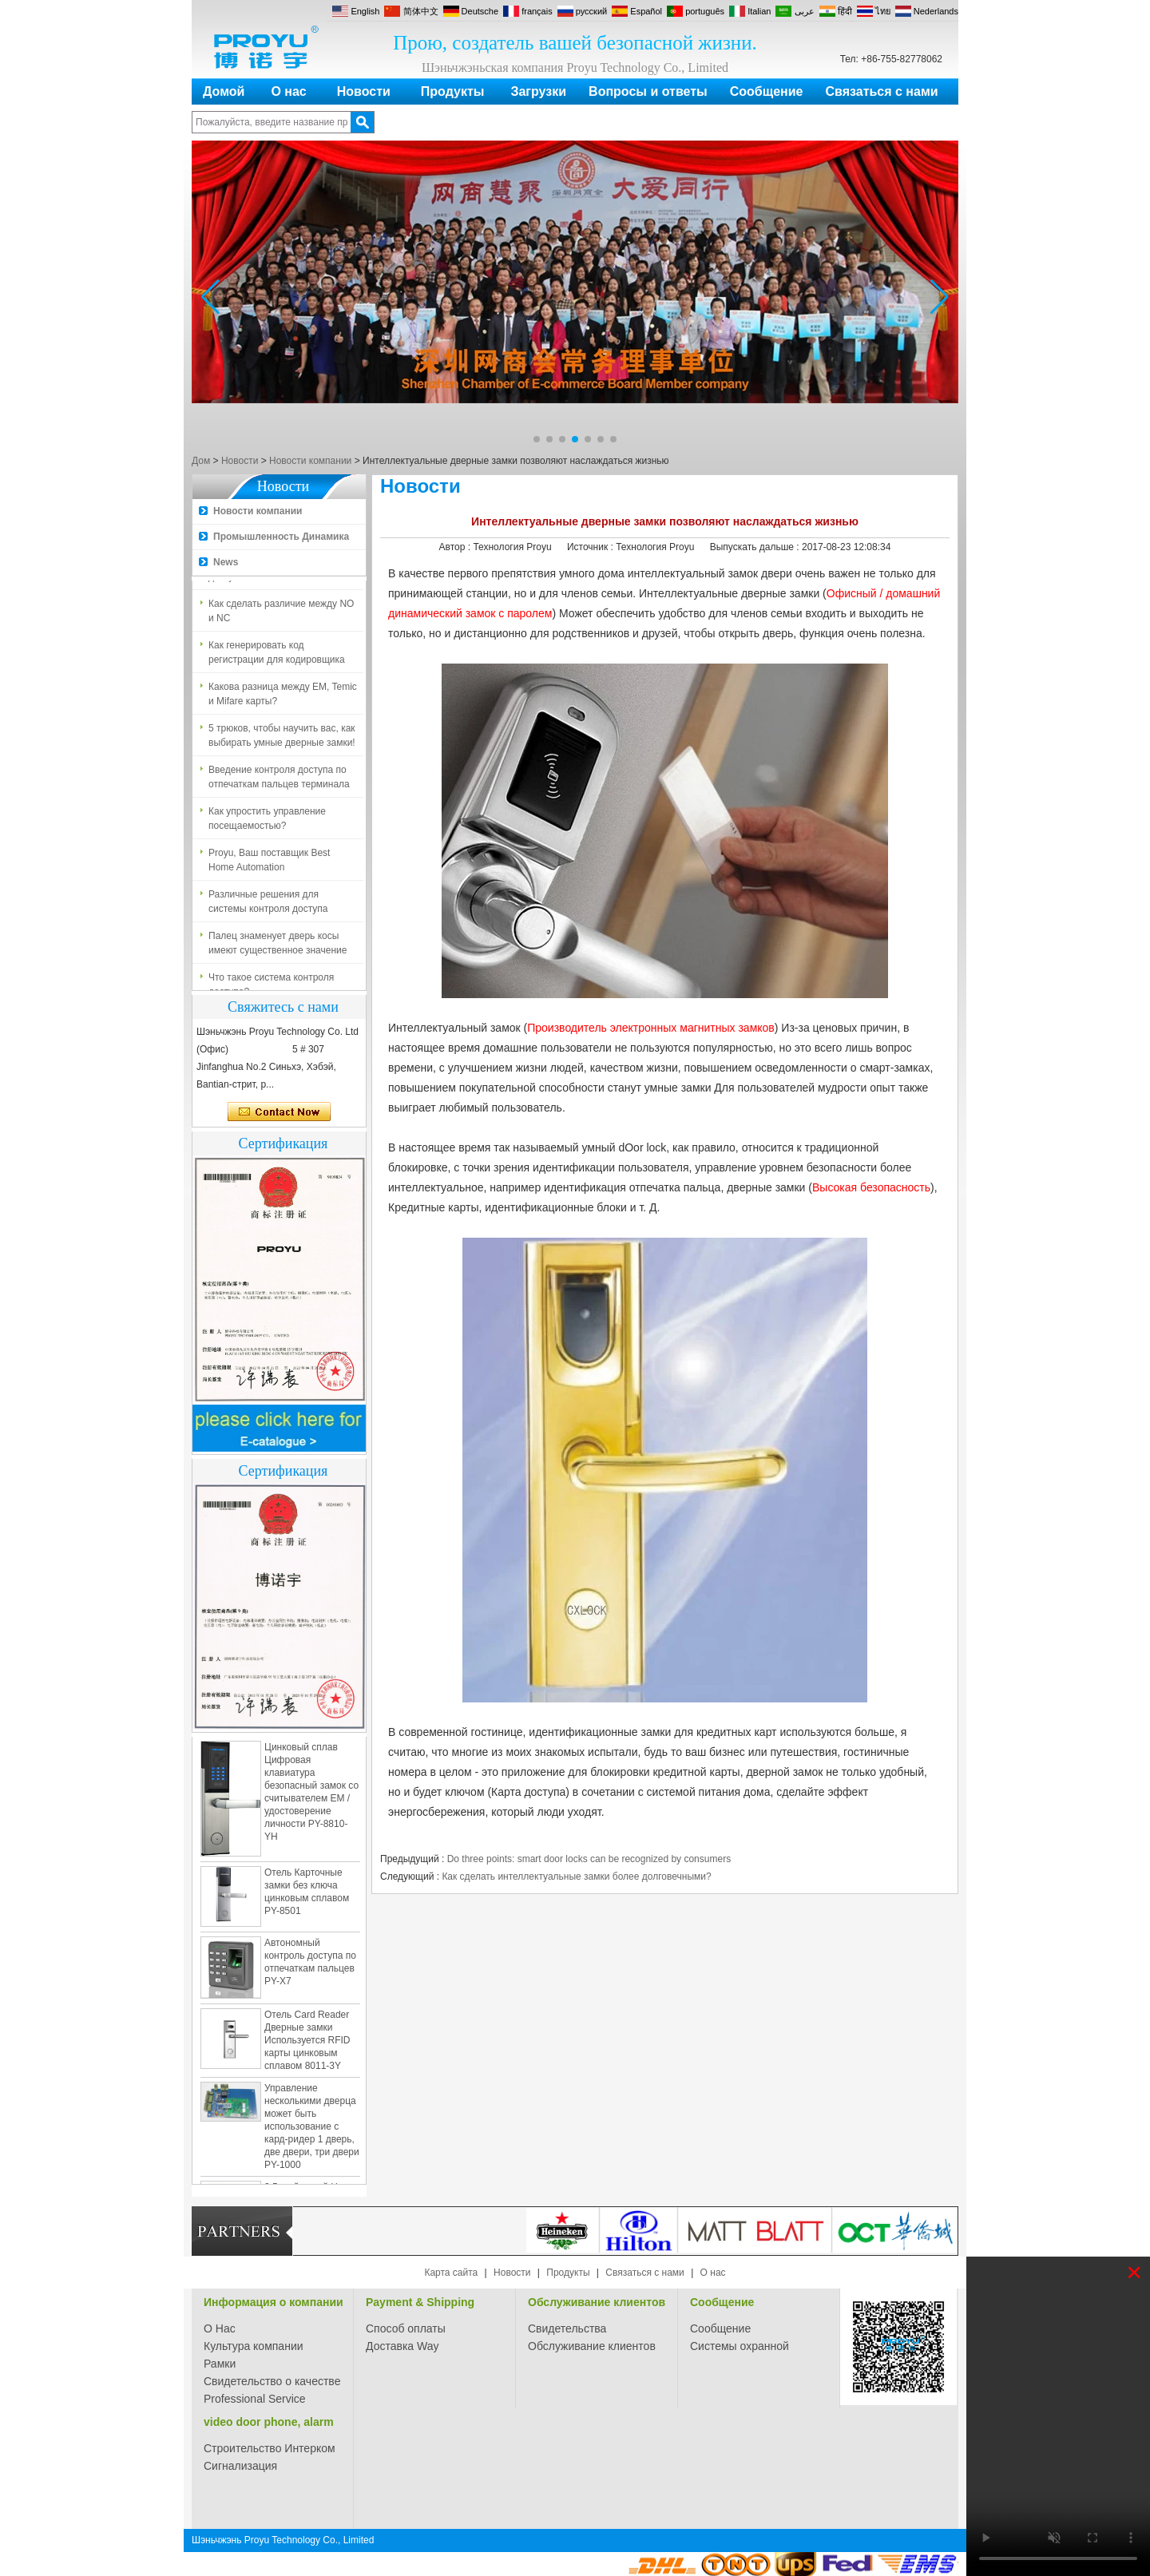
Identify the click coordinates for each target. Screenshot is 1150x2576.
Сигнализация (240, 2465)
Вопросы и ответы (648, 91)
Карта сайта (451, 2272)
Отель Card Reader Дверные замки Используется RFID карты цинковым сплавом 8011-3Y (307, 2045)
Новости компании (310, 460)
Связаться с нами (882, 91)
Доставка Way (402, 2346)
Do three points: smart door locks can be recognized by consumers (589, 1859)
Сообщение (766, 91)
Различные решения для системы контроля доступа (268, 906)
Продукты (453, 91)
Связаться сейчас (279, 1112)
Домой (223, 91)
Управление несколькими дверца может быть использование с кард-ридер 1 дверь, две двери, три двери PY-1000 (311, 2131)
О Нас (220, 2328)
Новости (364, 91)
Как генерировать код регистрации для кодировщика (276, 657)
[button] (536, 439)
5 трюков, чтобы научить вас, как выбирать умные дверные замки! (281, 740)
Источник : (591, 547)
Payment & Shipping (420, 2302)
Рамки (220, 2363)
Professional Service (255, 2398)
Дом (201, 460)
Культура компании (253, 2346)
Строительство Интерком (269, 2448)
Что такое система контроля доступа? (271, 989)
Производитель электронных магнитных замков (651, 1027)
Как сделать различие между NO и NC (281, 615)
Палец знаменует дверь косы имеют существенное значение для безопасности (277, 948)
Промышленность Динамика (281, 536)
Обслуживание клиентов (596, 2302)
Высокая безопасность (871, 1187)
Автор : (456, 547)
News (225, 562)
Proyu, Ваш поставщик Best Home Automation (269, 865)
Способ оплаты (406, 2328)
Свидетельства (567, 2328)
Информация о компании (273, 2302)
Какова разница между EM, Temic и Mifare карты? (282, 698)
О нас (288, 91)
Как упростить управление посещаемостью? (267, 823)
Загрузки (538, 91)
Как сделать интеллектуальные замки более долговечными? (576, 1876)
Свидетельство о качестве (272, 2381)
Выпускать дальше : (756, 547)
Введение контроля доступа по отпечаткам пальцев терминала (279, 782)
